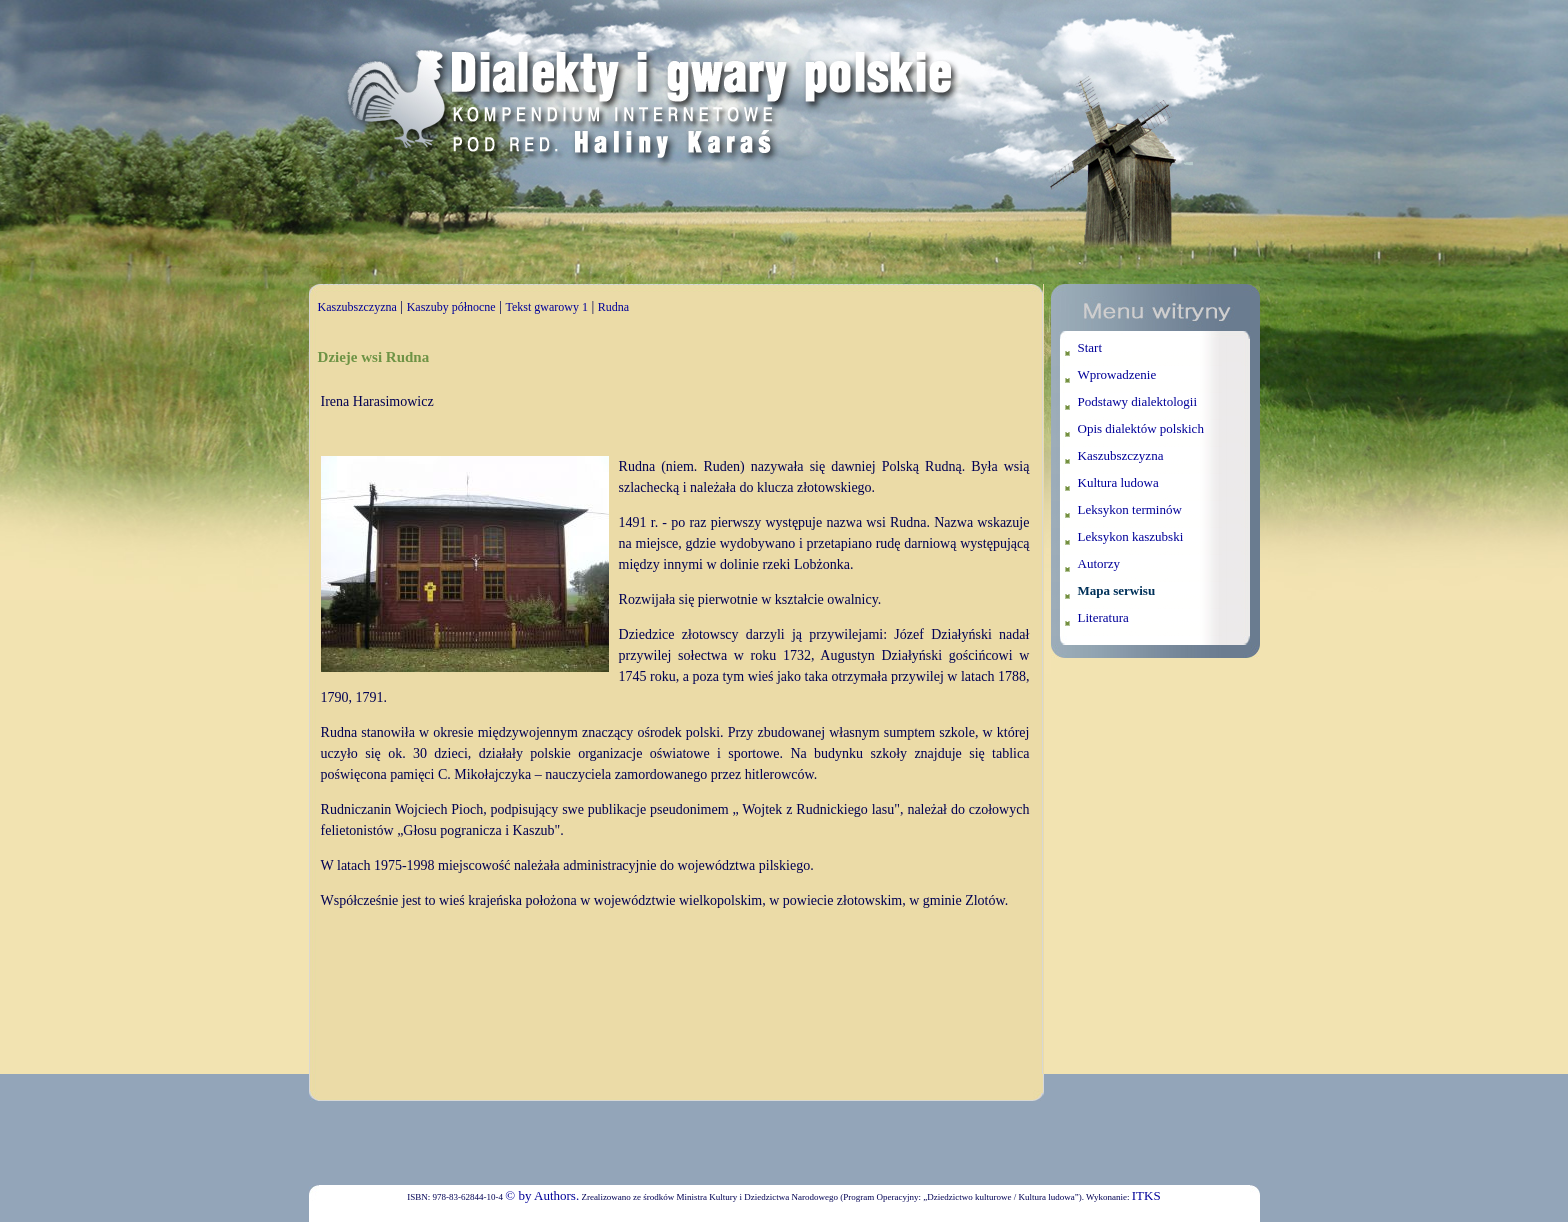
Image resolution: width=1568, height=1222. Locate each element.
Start (1090, 347)
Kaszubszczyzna (357, 307)
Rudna (613, 307)
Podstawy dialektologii (1138, 401)
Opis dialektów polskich (1141, 428)
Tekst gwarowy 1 (546, 307)
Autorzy (1099, 563)
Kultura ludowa (1118, 482)
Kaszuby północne (451, 307)
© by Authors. (542, 1195)
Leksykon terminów (1130, 509)
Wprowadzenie (1117, 374)
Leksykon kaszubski (1131, 536)
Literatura (1103, 617)
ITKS (1146, 1195)
